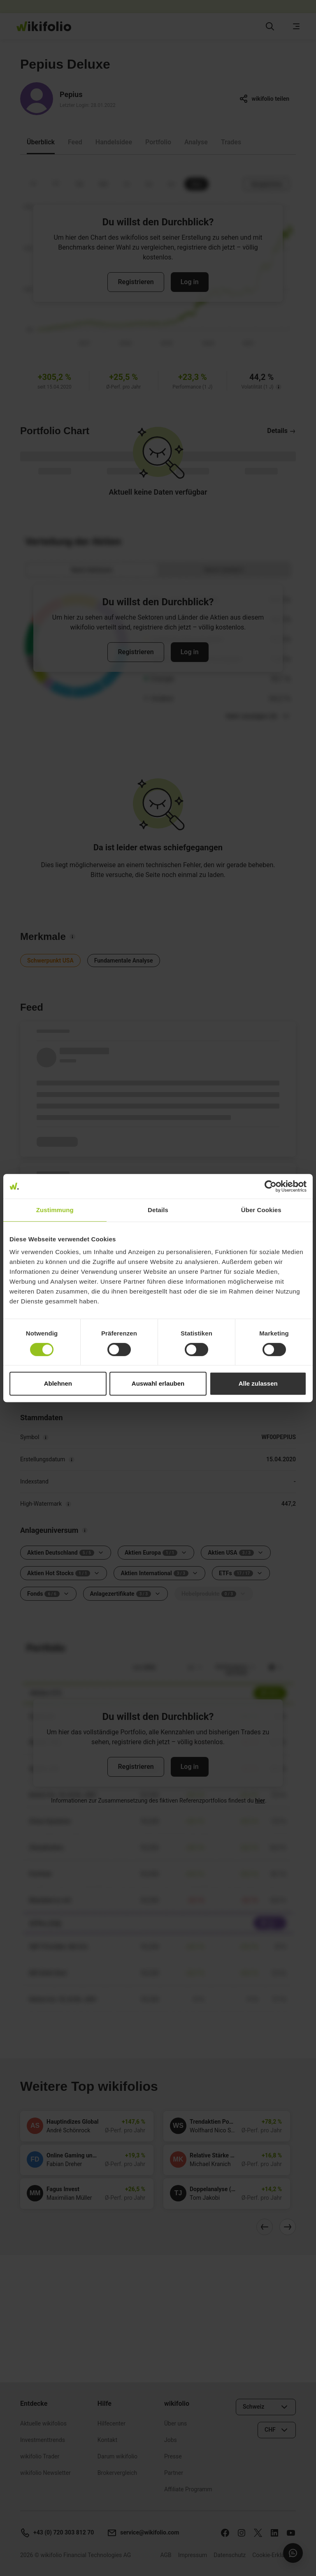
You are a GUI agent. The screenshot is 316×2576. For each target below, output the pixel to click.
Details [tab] (158, 1209)
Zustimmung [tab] (55, 1209)
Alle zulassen (258, 1383)
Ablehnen (58, 1383)
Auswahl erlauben (158, 1383)
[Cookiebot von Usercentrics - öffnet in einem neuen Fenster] (271, 1186)
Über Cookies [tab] (261, 1209)
